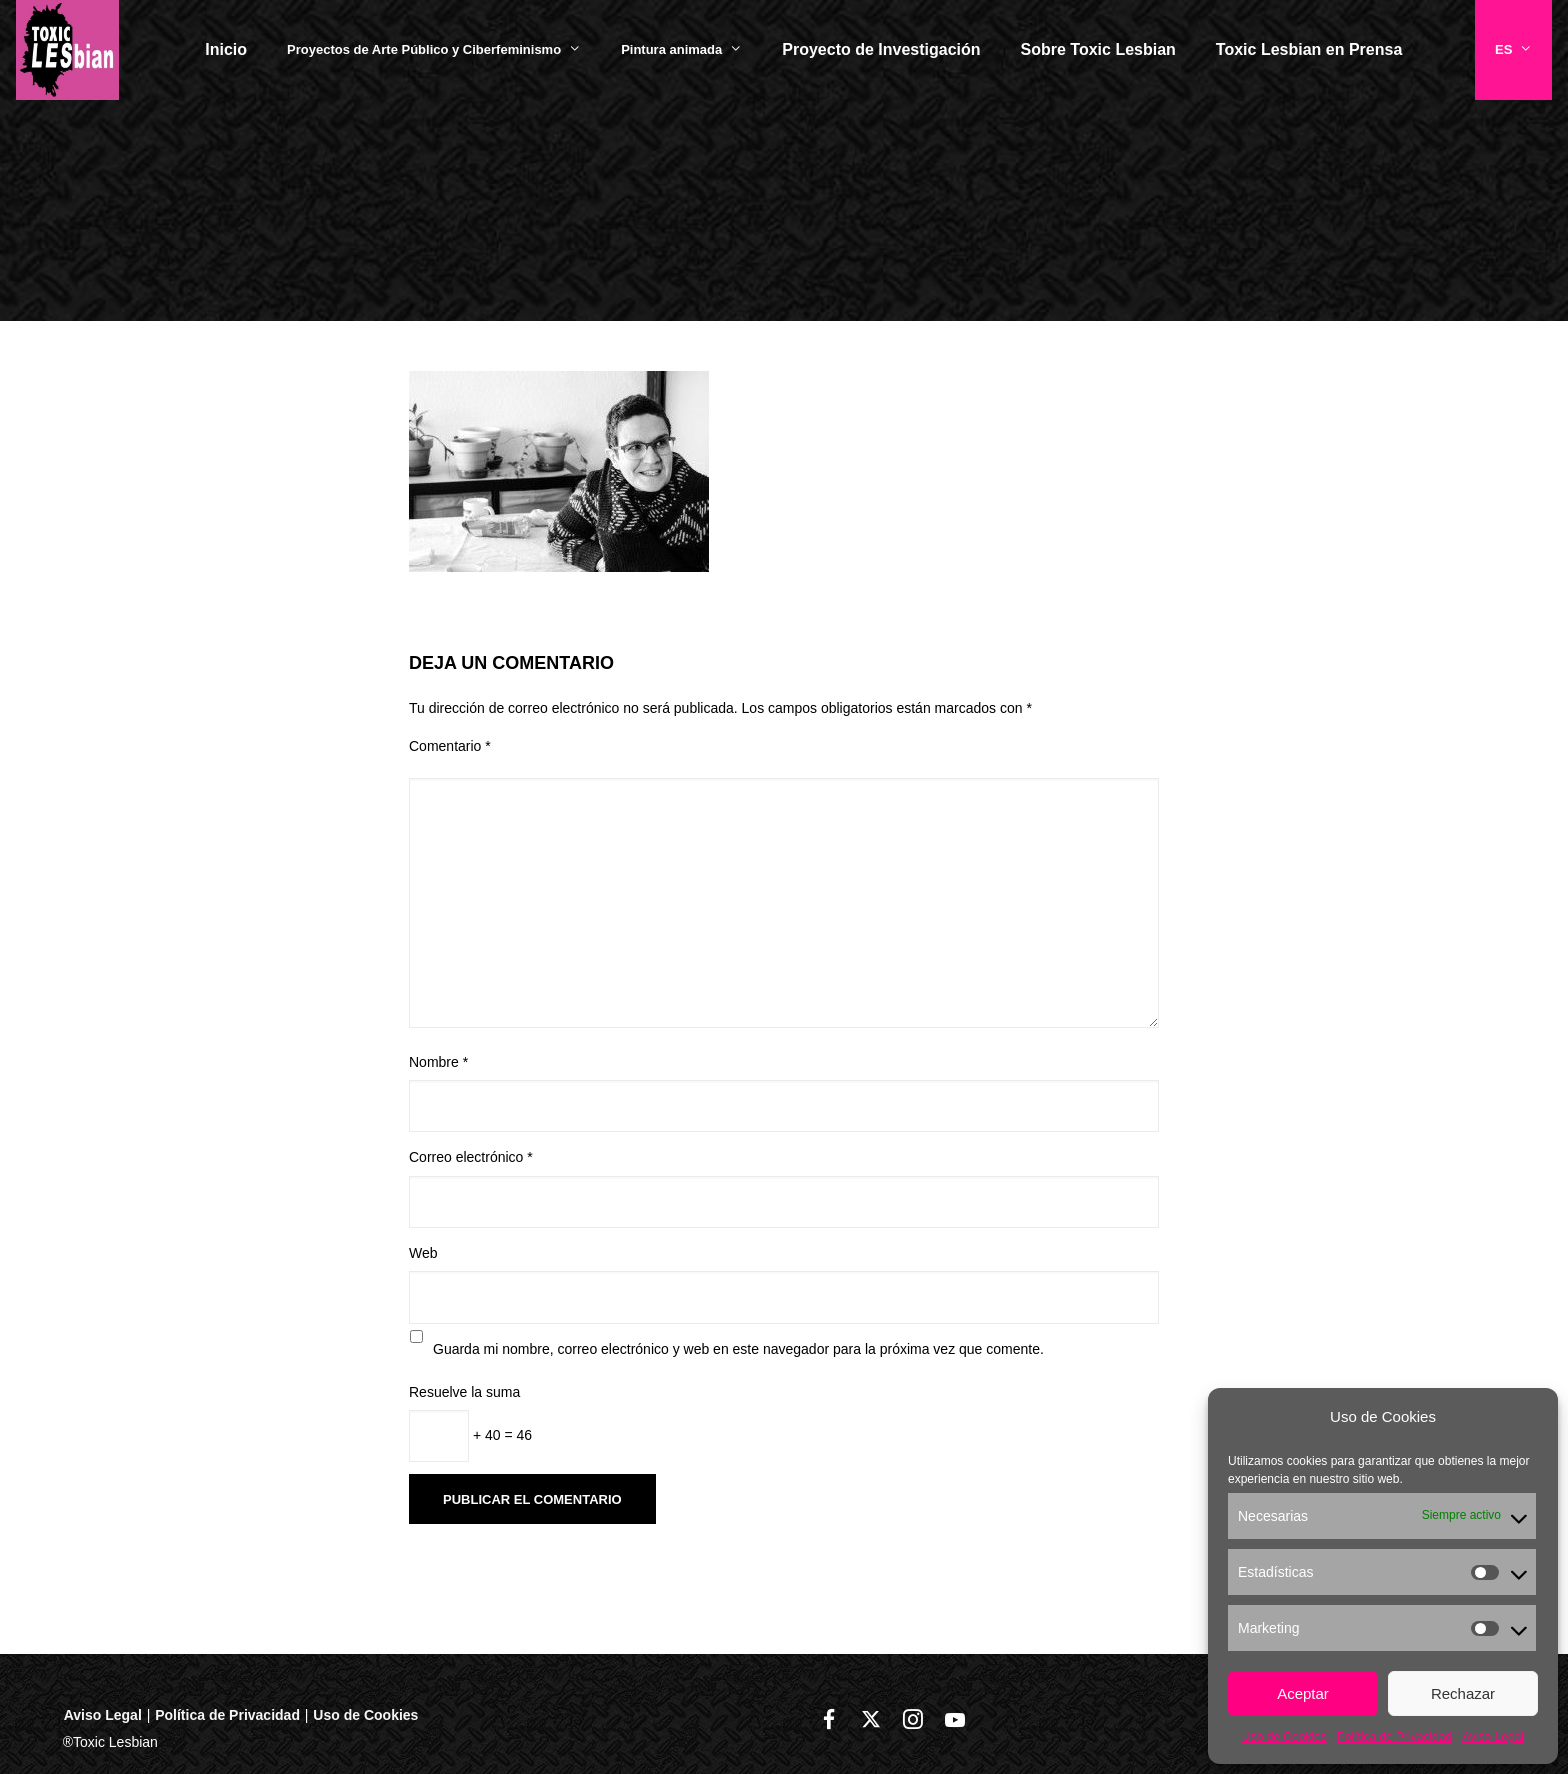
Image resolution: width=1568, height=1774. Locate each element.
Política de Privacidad (1394, 1737)
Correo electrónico (471, 1157)
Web (423, 1253)
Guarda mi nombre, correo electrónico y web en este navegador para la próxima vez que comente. (738, 1349)
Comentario (450, 746)
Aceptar (1303, 1693)
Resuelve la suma (464, 1392)
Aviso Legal (1493, 1737)
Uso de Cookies (1284, 1737)
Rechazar (1463, 1693)
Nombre (438, 1062)
